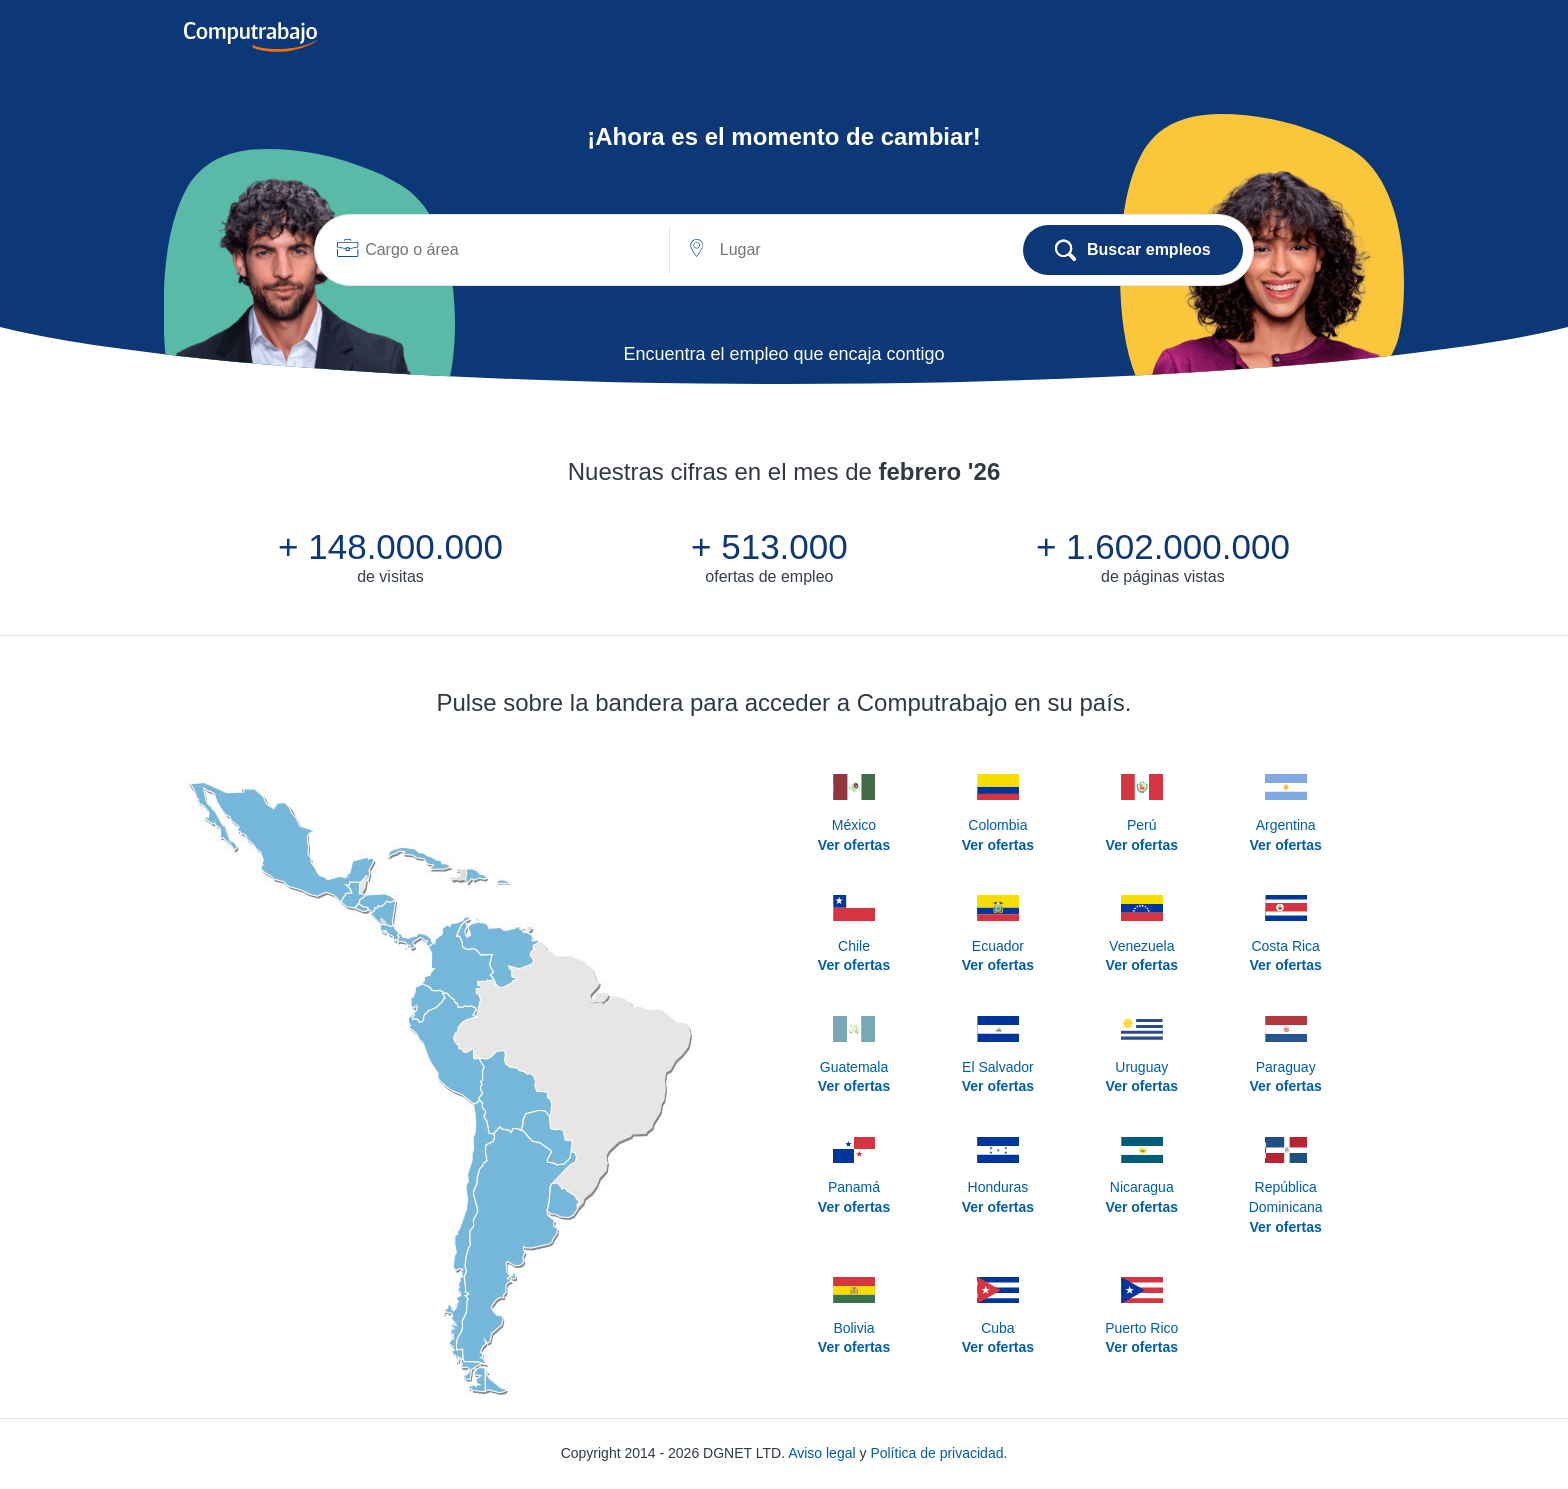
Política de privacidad (936, 1453)
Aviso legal (821, 1453)
